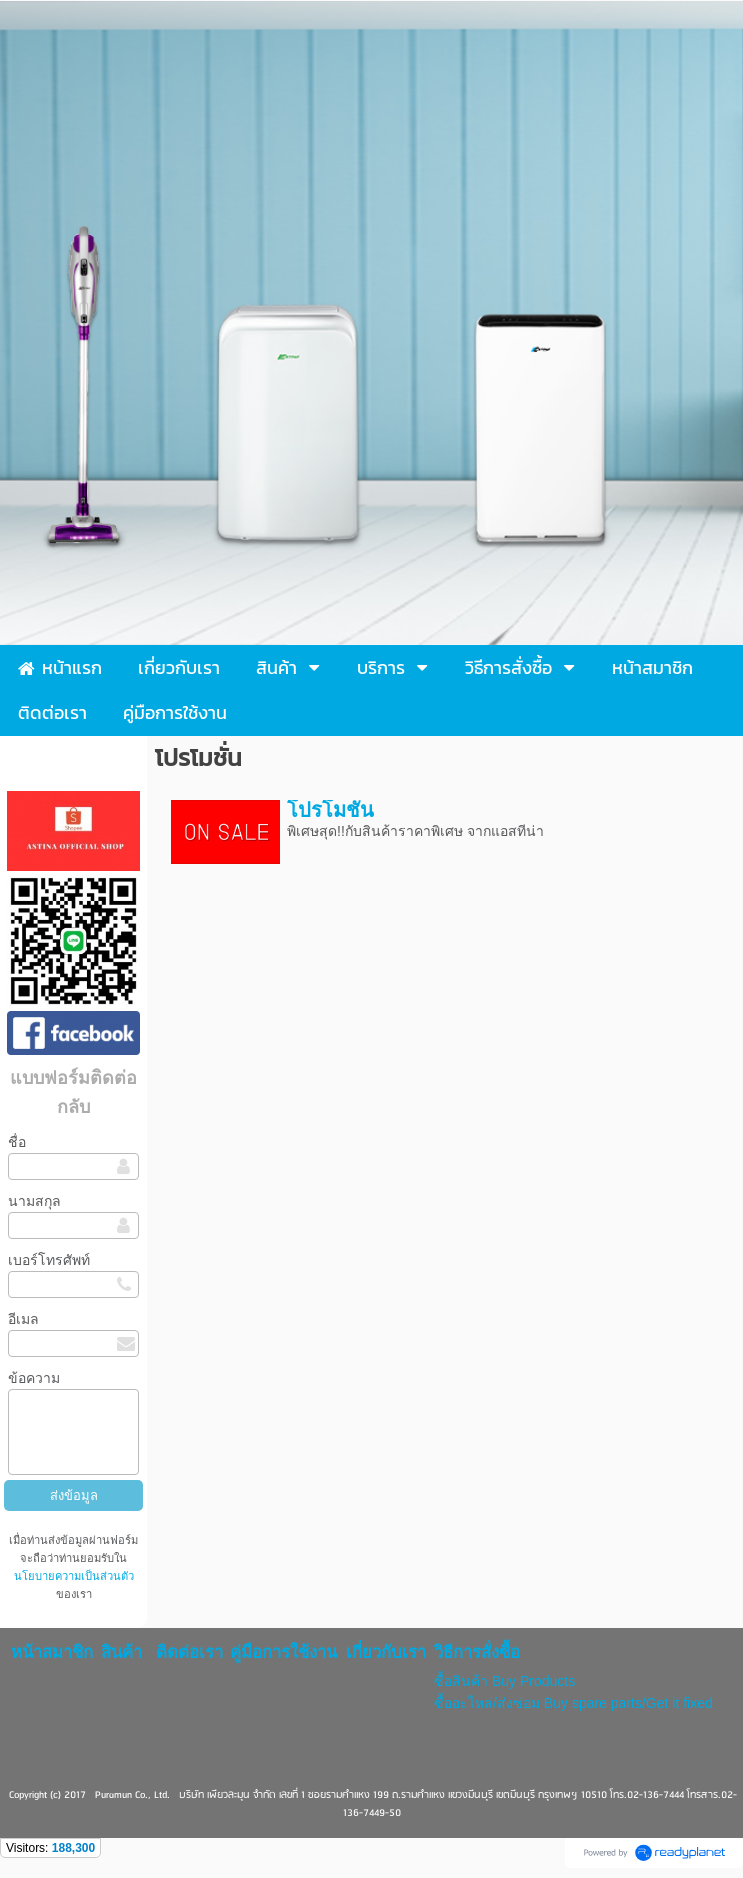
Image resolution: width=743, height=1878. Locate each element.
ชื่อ (17, 1142)
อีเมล (23, 1319)
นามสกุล (34, 1201)
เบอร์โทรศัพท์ (49, 1260)
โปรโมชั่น (330, 810)
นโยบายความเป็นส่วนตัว (74, 1576)
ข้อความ (34, 1378)
